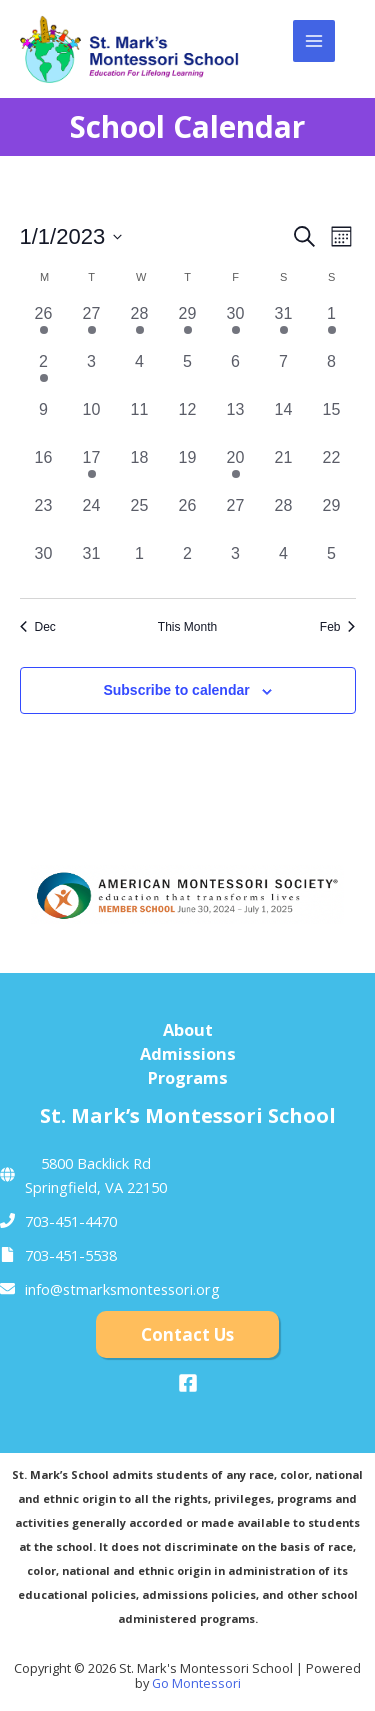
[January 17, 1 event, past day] (92, 470)
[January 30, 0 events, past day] (44, 566)
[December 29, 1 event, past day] (188, 326)
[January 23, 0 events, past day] (44, 518)
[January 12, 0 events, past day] (188, 422)
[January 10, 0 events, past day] (92, 422)
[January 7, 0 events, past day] (284, 374)
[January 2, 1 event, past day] (44, 374)
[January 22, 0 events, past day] (332, 470)
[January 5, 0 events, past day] (188, 374)
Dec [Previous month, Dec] (38, 627)
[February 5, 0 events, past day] (332, 566)
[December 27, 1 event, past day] (92, 326)
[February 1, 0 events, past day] (140, 566)
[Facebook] (188, 1383)
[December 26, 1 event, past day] (44, 326)
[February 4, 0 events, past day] (284, 566)
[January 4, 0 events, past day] (140, 374)
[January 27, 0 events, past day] (236, 518)
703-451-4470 (71, 1221)
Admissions (188, 1053)
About (188, 1029)
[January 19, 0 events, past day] (188, 470)
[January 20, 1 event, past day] (236, 470)
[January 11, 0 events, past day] (140, 422)
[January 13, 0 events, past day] (236, 422)
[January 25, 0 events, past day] (140, 518)
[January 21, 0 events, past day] (284, 470)
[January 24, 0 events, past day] (92, 518)
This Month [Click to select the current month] (187, 627)
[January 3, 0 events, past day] (92, 374)
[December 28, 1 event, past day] (140, 326)
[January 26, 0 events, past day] (188, 518)
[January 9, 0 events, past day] (44, 422)
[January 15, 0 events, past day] (332, 422)
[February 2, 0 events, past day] (188, 566)
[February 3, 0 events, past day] (236, 566)
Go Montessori (196, 1683)
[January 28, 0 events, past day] (284, 518)
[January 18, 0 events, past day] (140, 470)
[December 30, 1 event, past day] (236, 326)
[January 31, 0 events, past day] (92, 566)
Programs (188, 1077)
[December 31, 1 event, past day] (284, 326)
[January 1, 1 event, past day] (332, 326)
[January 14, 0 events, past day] (284, 422)
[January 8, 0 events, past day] (332, 374)
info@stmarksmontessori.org (122, 1289)
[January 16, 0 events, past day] (44, 470)
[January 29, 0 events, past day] (332, 518)
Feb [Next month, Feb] (338, 627)
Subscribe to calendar (176, 690)
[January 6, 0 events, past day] (236, 374)
